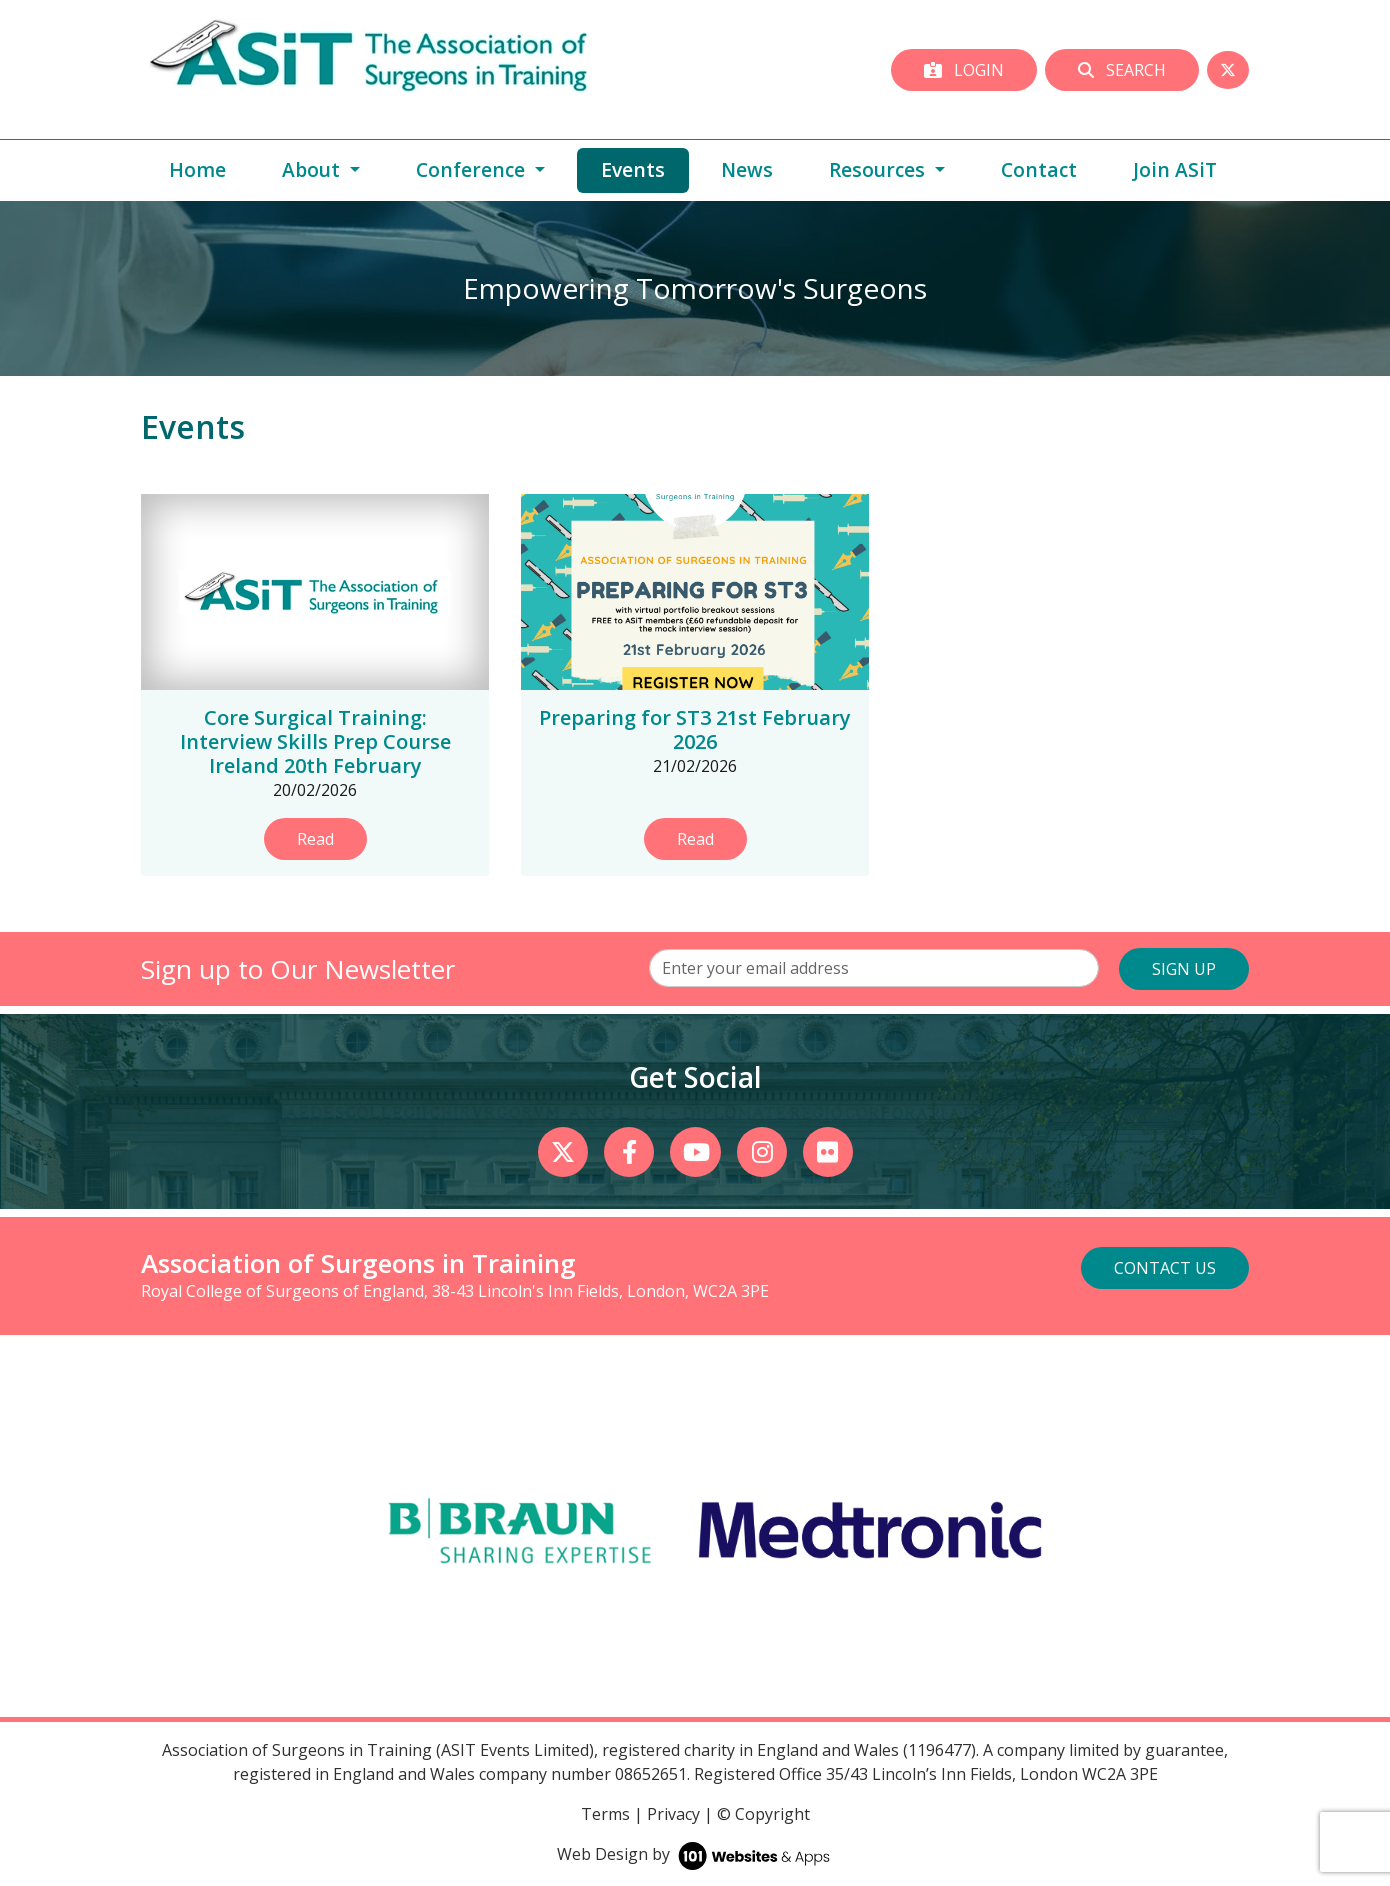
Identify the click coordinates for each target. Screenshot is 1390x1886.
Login (964, 70)
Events (645, 169)
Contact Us (1165, 1268)
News (747, 169)
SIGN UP (1184, 969)
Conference (473, 169)
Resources (879, 169)
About (313, 169)
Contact (1039, 169)
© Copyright (763, 1814)
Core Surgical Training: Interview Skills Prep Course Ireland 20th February (315, 741)
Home (197, 169)
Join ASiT (1175, 169)
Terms (605, 1814)
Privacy (673, 1814)
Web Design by (695, 1854)
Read (315, 839)
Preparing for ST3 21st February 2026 (695, 729)
